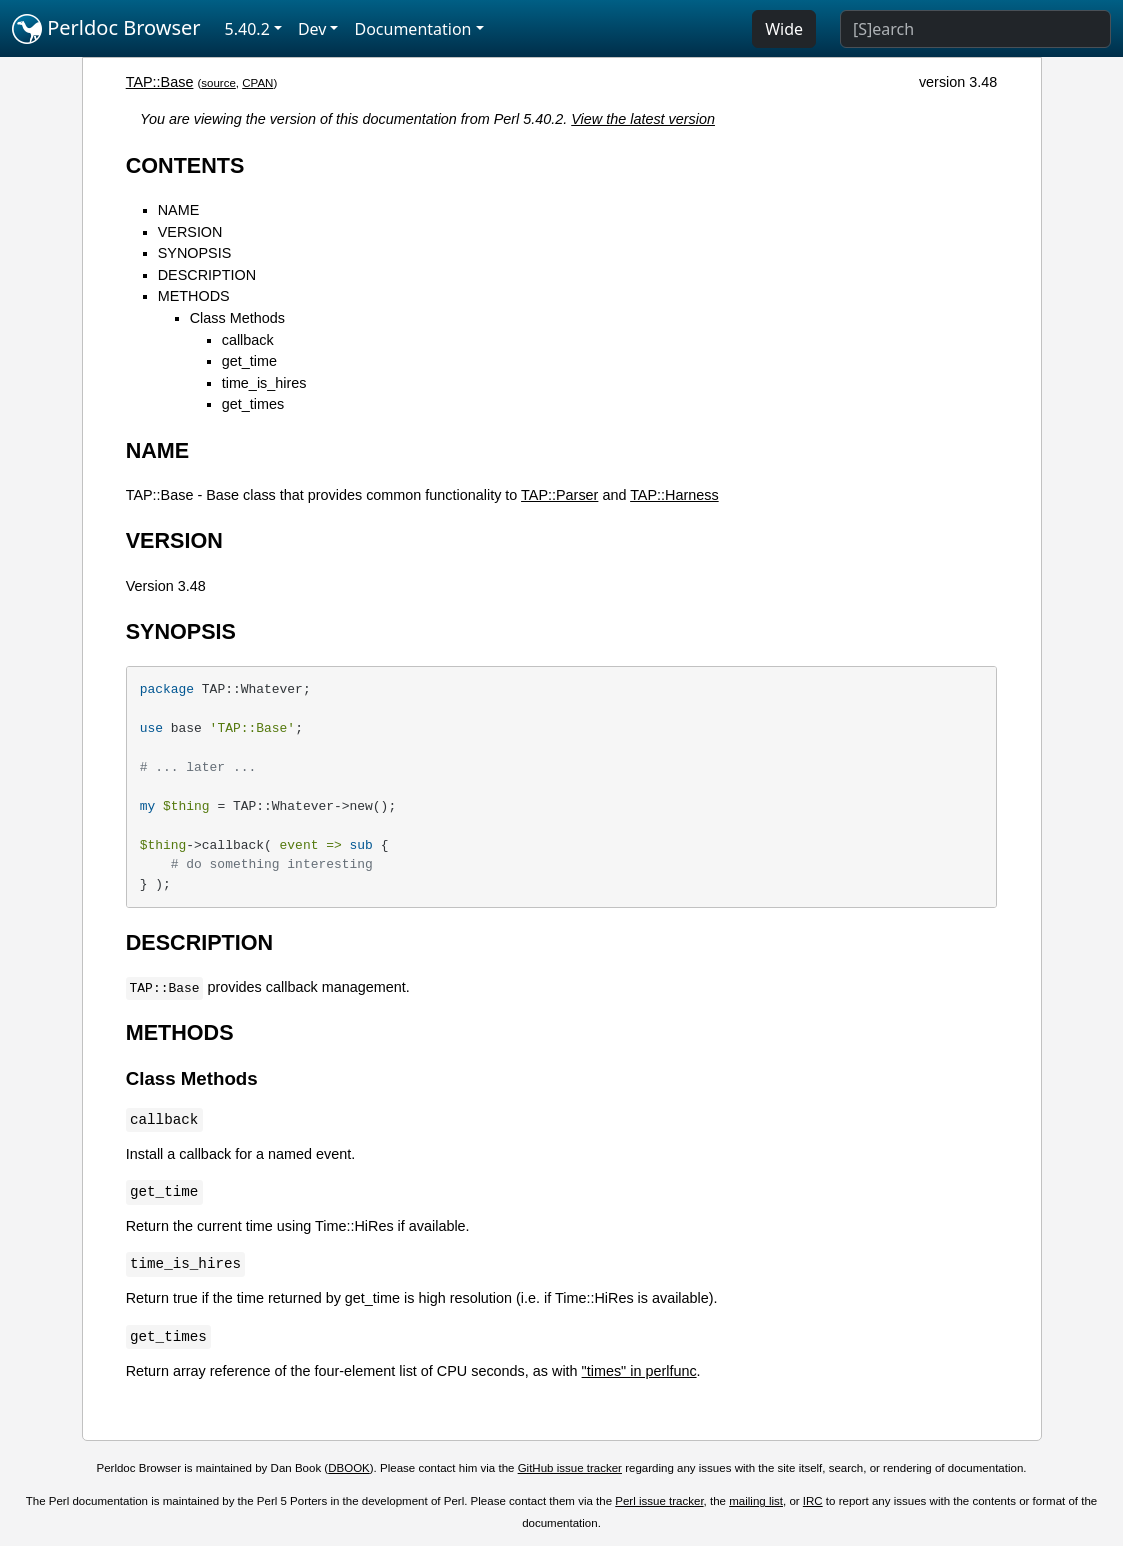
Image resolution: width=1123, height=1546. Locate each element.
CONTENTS (185, 165)
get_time (249, 361)
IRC (813, 1501)
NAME (179, 210)
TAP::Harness (674, 495)
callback (248, 340)
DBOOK (349, 1468)
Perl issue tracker (659, 1501)
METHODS (194, 296)
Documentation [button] (412, 29)
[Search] (975, 29)
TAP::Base (160, 82)
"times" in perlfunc (639, 1371)
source (218, 83)
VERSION (190, 232)
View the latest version (643, 119)
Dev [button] (312, 29)
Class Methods (237, 318)
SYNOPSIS (195, 253)
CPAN (257, 83)
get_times (253, 404)
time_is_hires (264, 383)
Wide (784, 29)
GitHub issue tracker (570, 1468)
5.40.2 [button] (247, 29)
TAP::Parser (559, 495)
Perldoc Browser (106, 29)
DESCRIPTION (207, 275)
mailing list (756, 1501)
